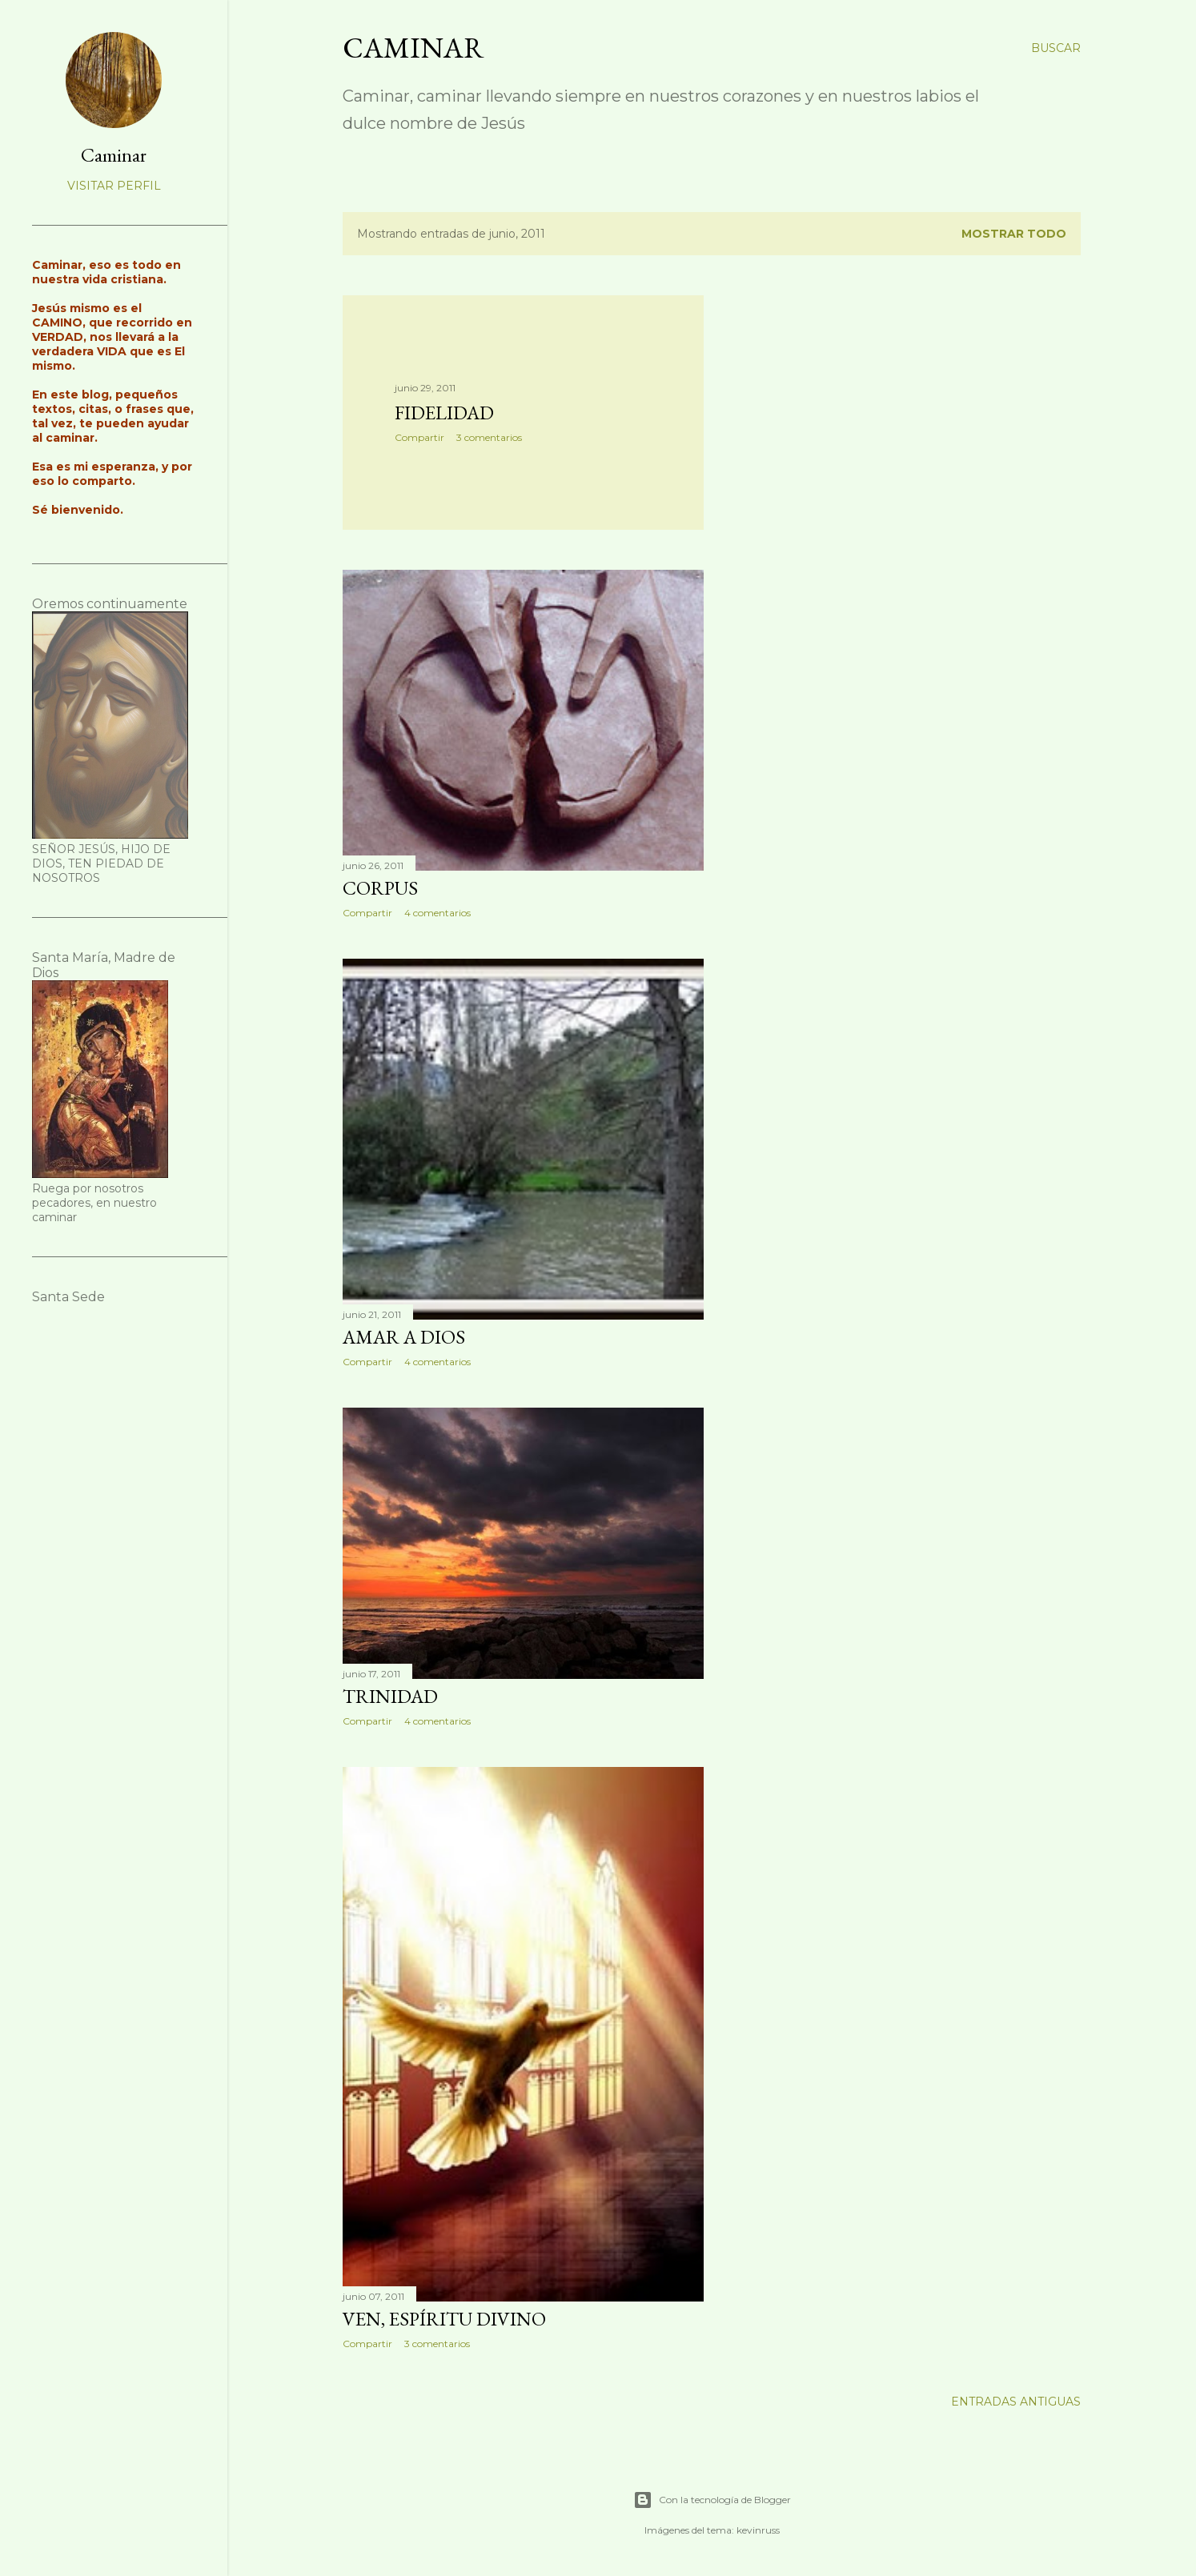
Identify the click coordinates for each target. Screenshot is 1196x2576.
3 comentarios (489, 437)
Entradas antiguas (1016, 2401)
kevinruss (758, 2530)
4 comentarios (437, 913)
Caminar (413, 47)
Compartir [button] (419, 437)
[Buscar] (1056, 48)
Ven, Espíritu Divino (444, 2318)
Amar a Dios (404, 1336)
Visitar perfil (114, 185)
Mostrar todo (1013, 233)
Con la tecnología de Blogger (712, 2500)
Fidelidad (444, 412)
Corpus (380, 887)
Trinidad (390, 1696)
